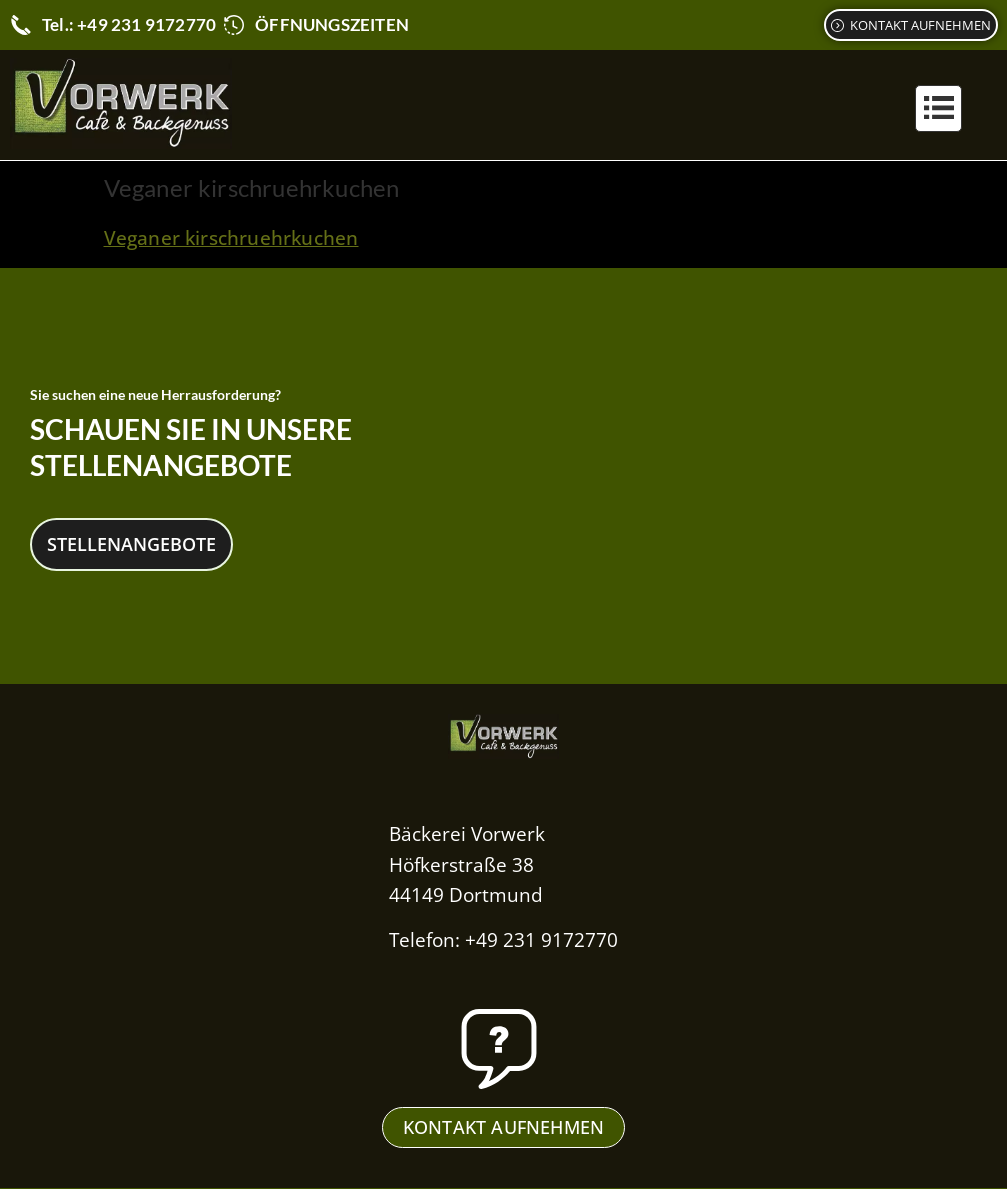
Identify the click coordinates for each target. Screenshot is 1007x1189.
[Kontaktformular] (911, 25)
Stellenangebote (131, 543)
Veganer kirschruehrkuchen (231, 238)
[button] (938, 108)
